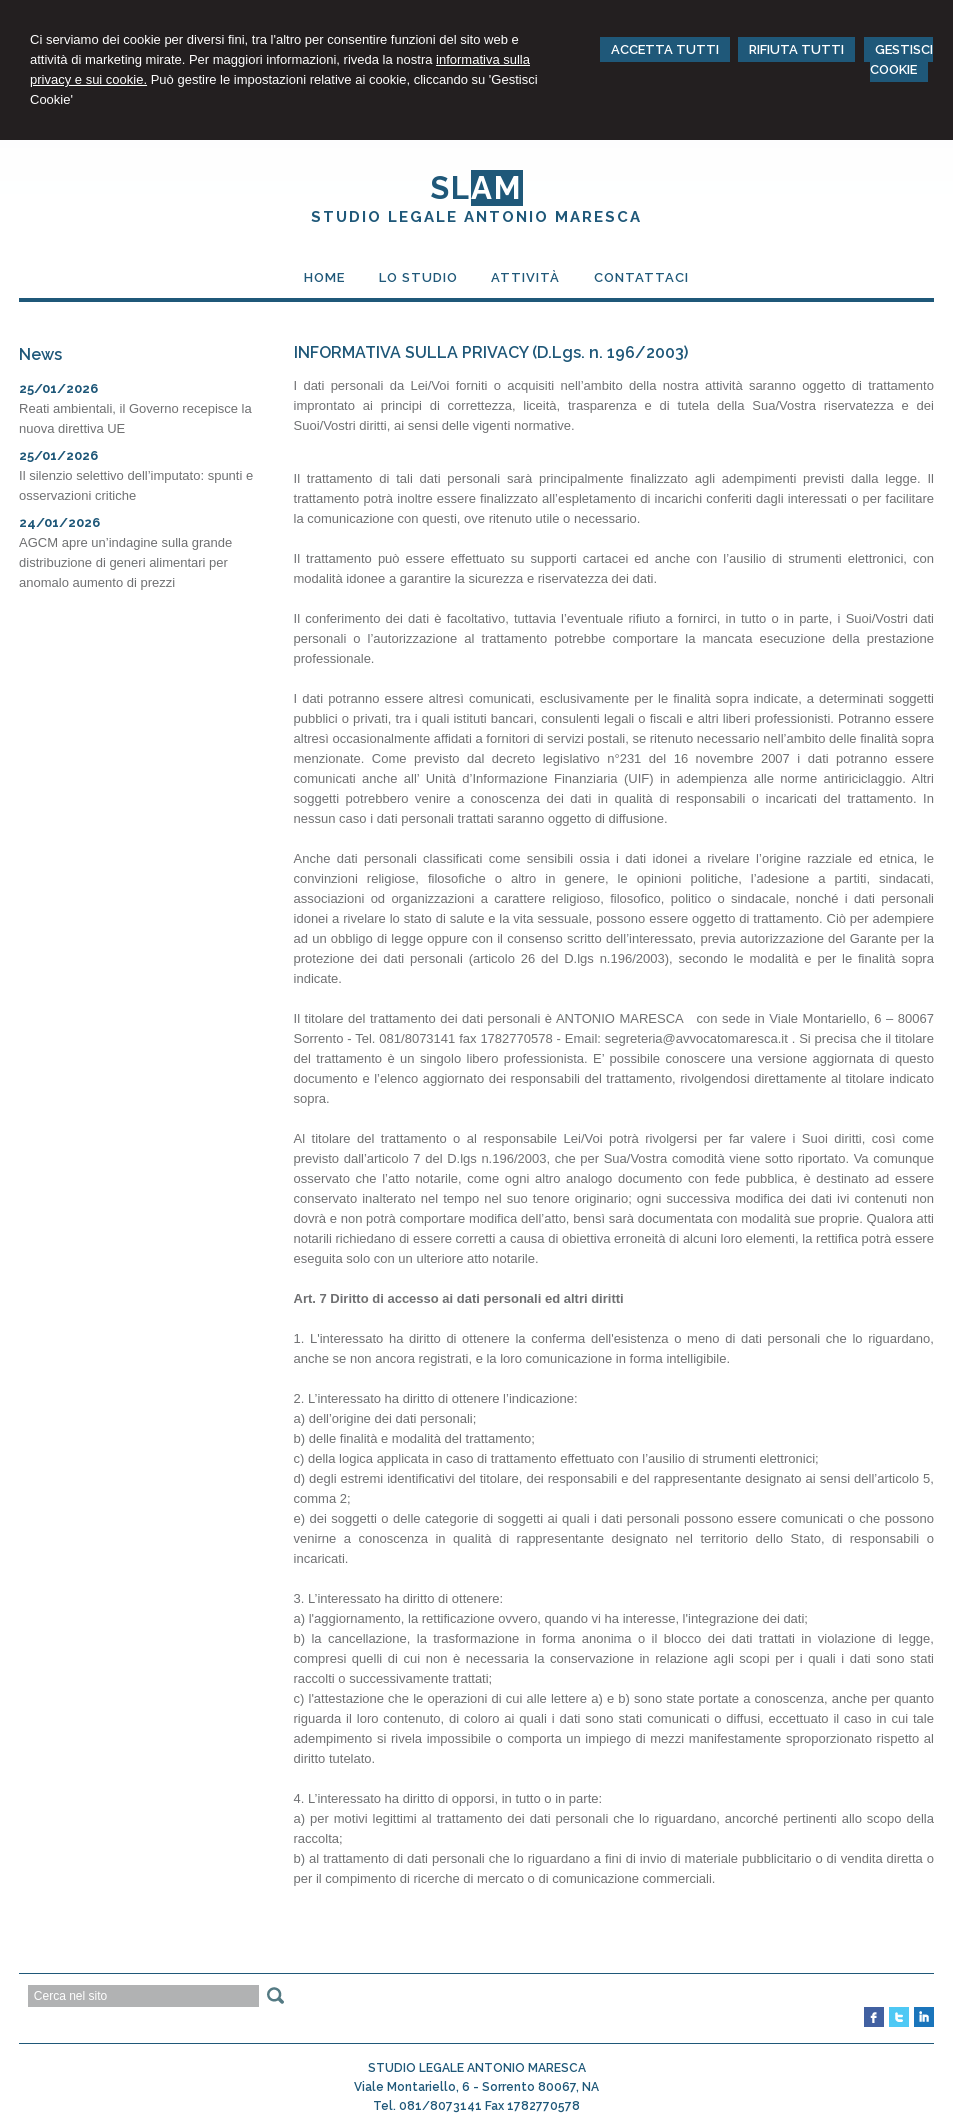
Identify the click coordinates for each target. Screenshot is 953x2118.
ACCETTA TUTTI (665, 49)
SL (476, 188)
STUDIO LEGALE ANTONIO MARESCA (476, 217)
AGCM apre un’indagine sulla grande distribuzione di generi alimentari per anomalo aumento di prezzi (125, 562)
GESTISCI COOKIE (901, 59)
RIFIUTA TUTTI (796, 49)
